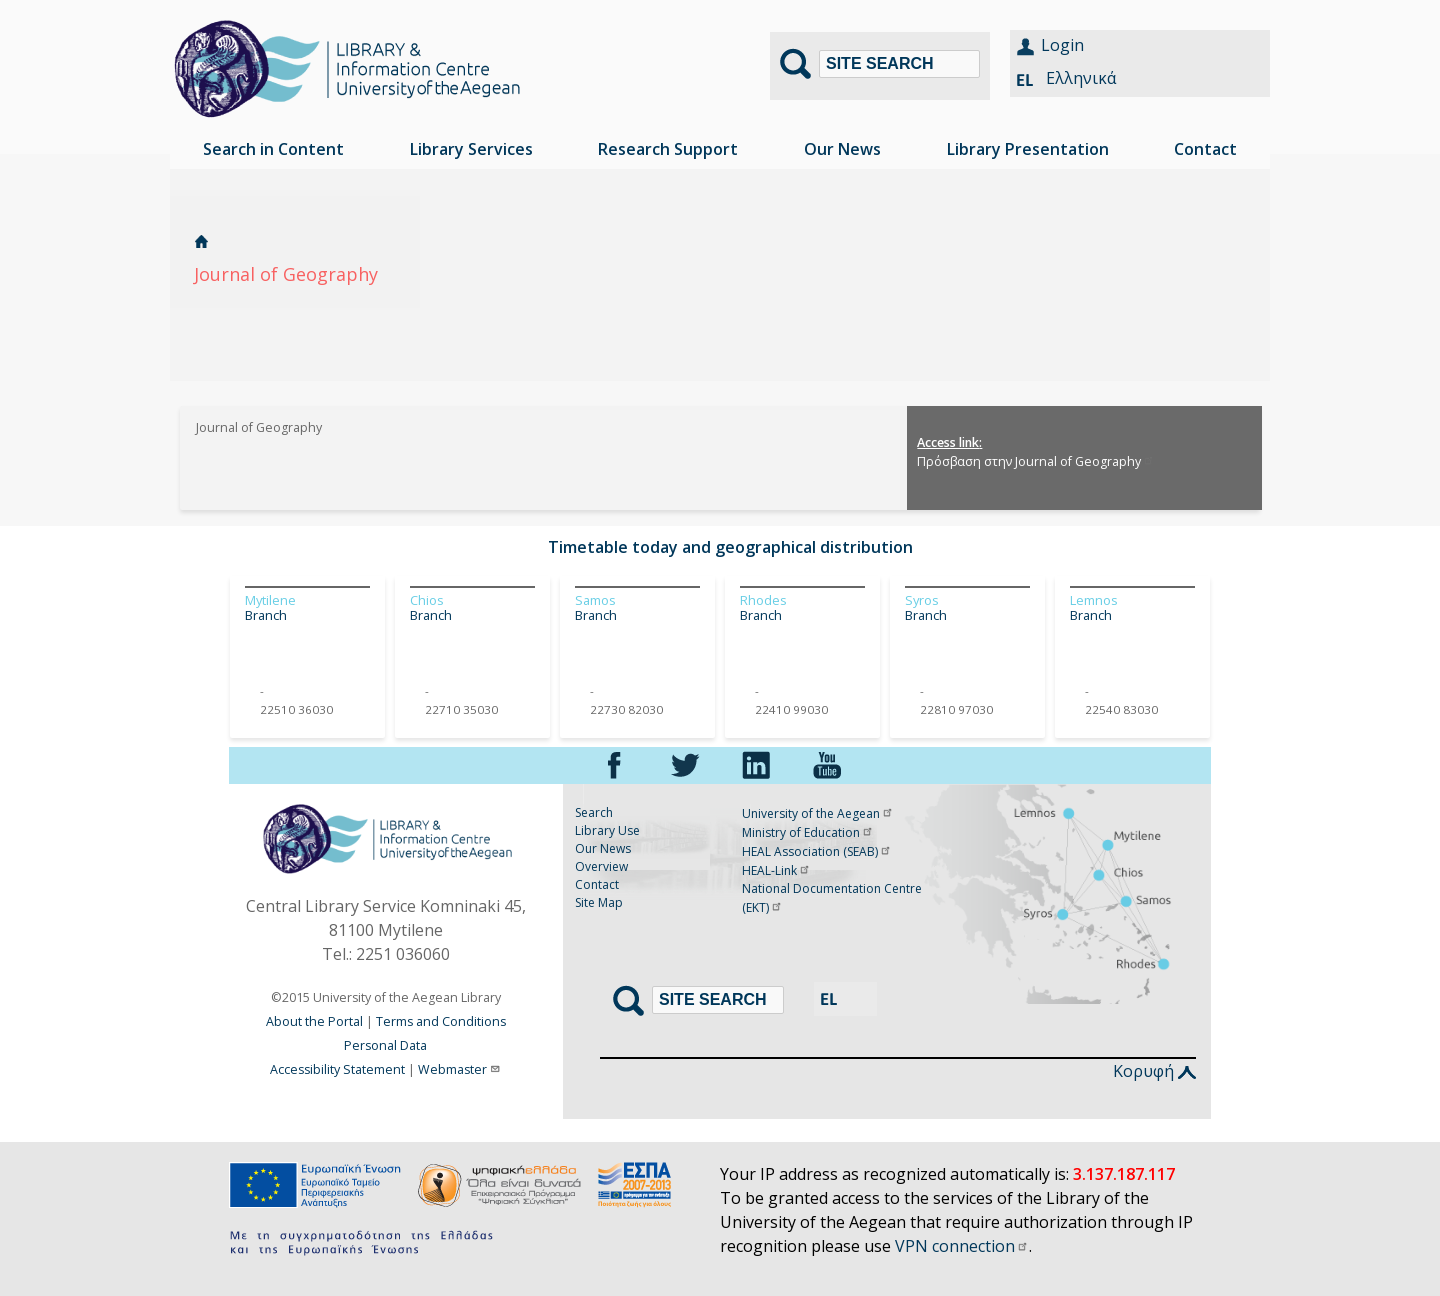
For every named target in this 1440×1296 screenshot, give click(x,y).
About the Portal (314, 1021)
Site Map (599, 902)
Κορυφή (1154, 1071)
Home (201, 241)
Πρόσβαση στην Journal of (1036, 461)
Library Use (607, 830)
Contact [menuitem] (1205, 149)
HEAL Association (817, 851)
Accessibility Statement (337, 1069)
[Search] (899, 64)
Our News (603, 848)
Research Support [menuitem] (668, 149)
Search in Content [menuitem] (273, 149)
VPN (962, 1246)
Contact (597, 884)
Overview (601, 866)
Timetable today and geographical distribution (730, 547)
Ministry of (808, 832)
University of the (818, 813)
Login (1062, 45)
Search (594, 812)
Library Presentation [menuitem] (1028, 149)
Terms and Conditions (441, 1021)
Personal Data (385, 1045)
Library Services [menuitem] (471, 149)
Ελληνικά (1081, 78)
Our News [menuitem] (842, 149)
